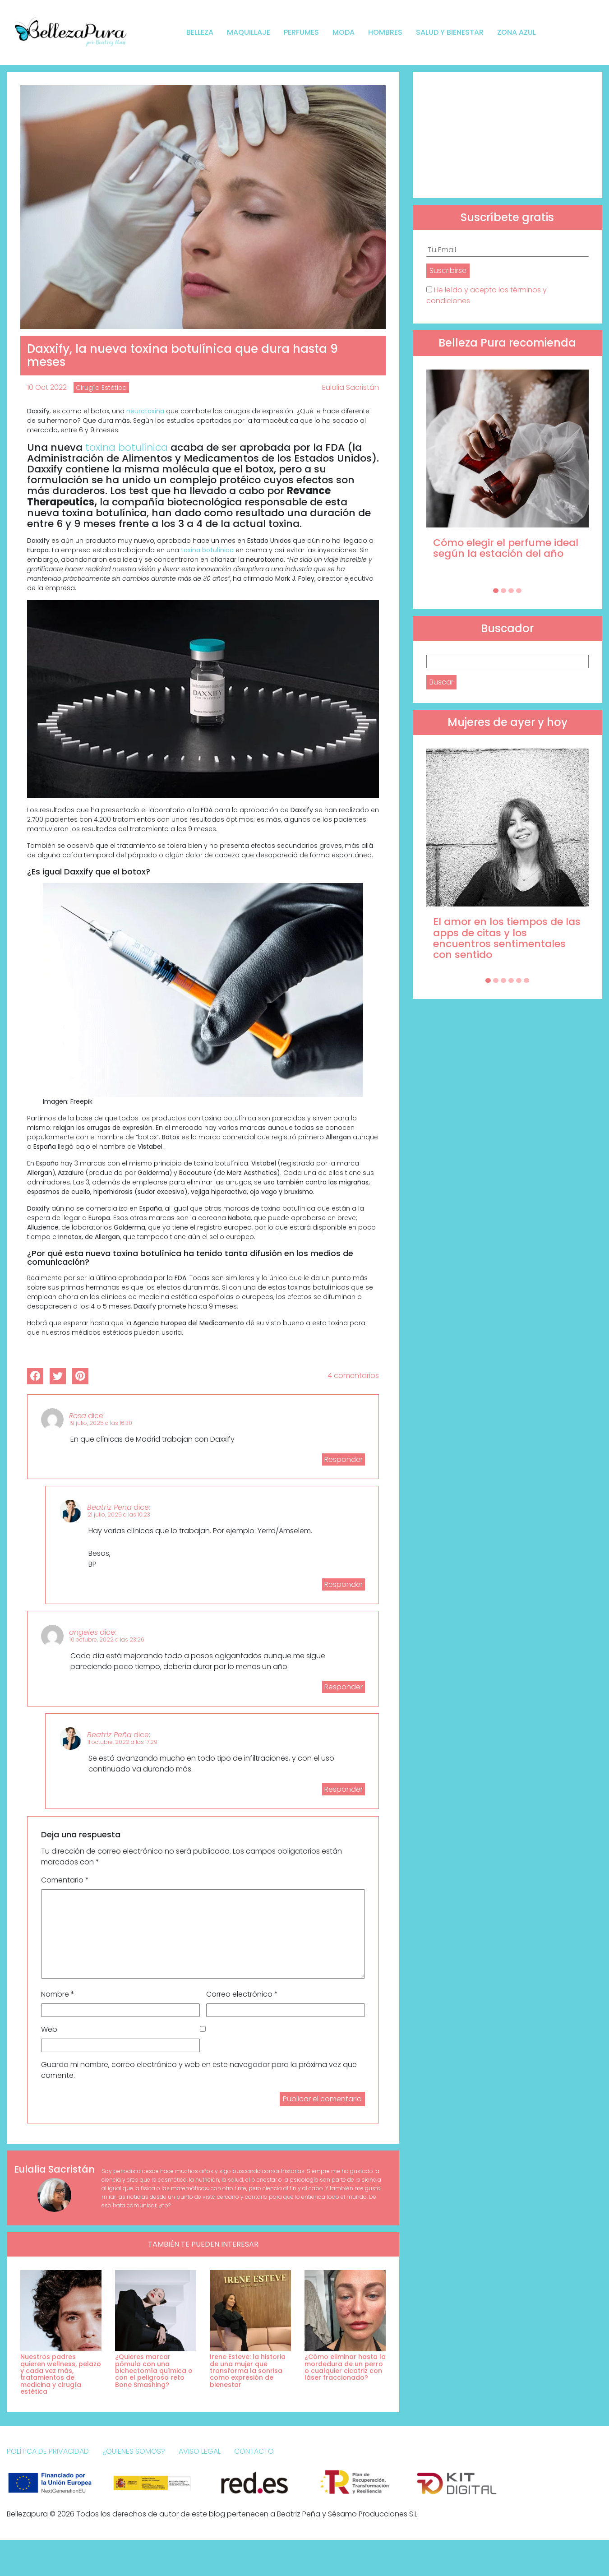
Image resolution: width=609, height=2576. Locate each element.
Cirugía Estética (101, 387)
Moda (343, 32)
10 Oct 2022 (47, 387)
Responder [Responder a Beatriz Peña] (343, 1584)
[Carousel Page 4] (518, 590)
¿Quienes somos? (133, 2451)
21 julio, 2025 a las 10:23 (119, 1514)
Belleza (199, 32)
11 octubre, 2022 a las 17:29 (122, 1742)
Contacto (254, 2451)
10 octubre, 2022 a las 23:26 (106, 1639)
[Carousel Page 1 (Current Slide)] (495, 590)
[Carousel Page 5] (518, 980)
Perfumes (301, 32)
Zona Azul (516, 32)
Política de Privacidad (48, 2451)
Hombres (385, 32)
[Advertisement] (507, 135)
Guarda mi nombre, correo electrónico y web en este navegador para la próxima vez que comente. (199, 2070)
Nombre (57, 1994)
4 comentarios (353, 1375)
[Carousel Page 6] (526, 980)
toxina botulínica (126, 447)
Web (49, 2029)
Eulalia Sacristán (350, 387)
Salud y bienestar (450, 32)
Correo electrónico (242, 1994)
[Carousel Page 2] (503, 590)
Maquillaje (248, 32)
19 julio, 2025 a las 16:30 (100, 1423)
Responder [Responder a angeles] (343, 1687)
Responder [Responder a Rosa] (343, 1459)
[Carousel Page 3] (511, 590)
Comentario (65, 1880)
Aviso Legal (200, 2451)
